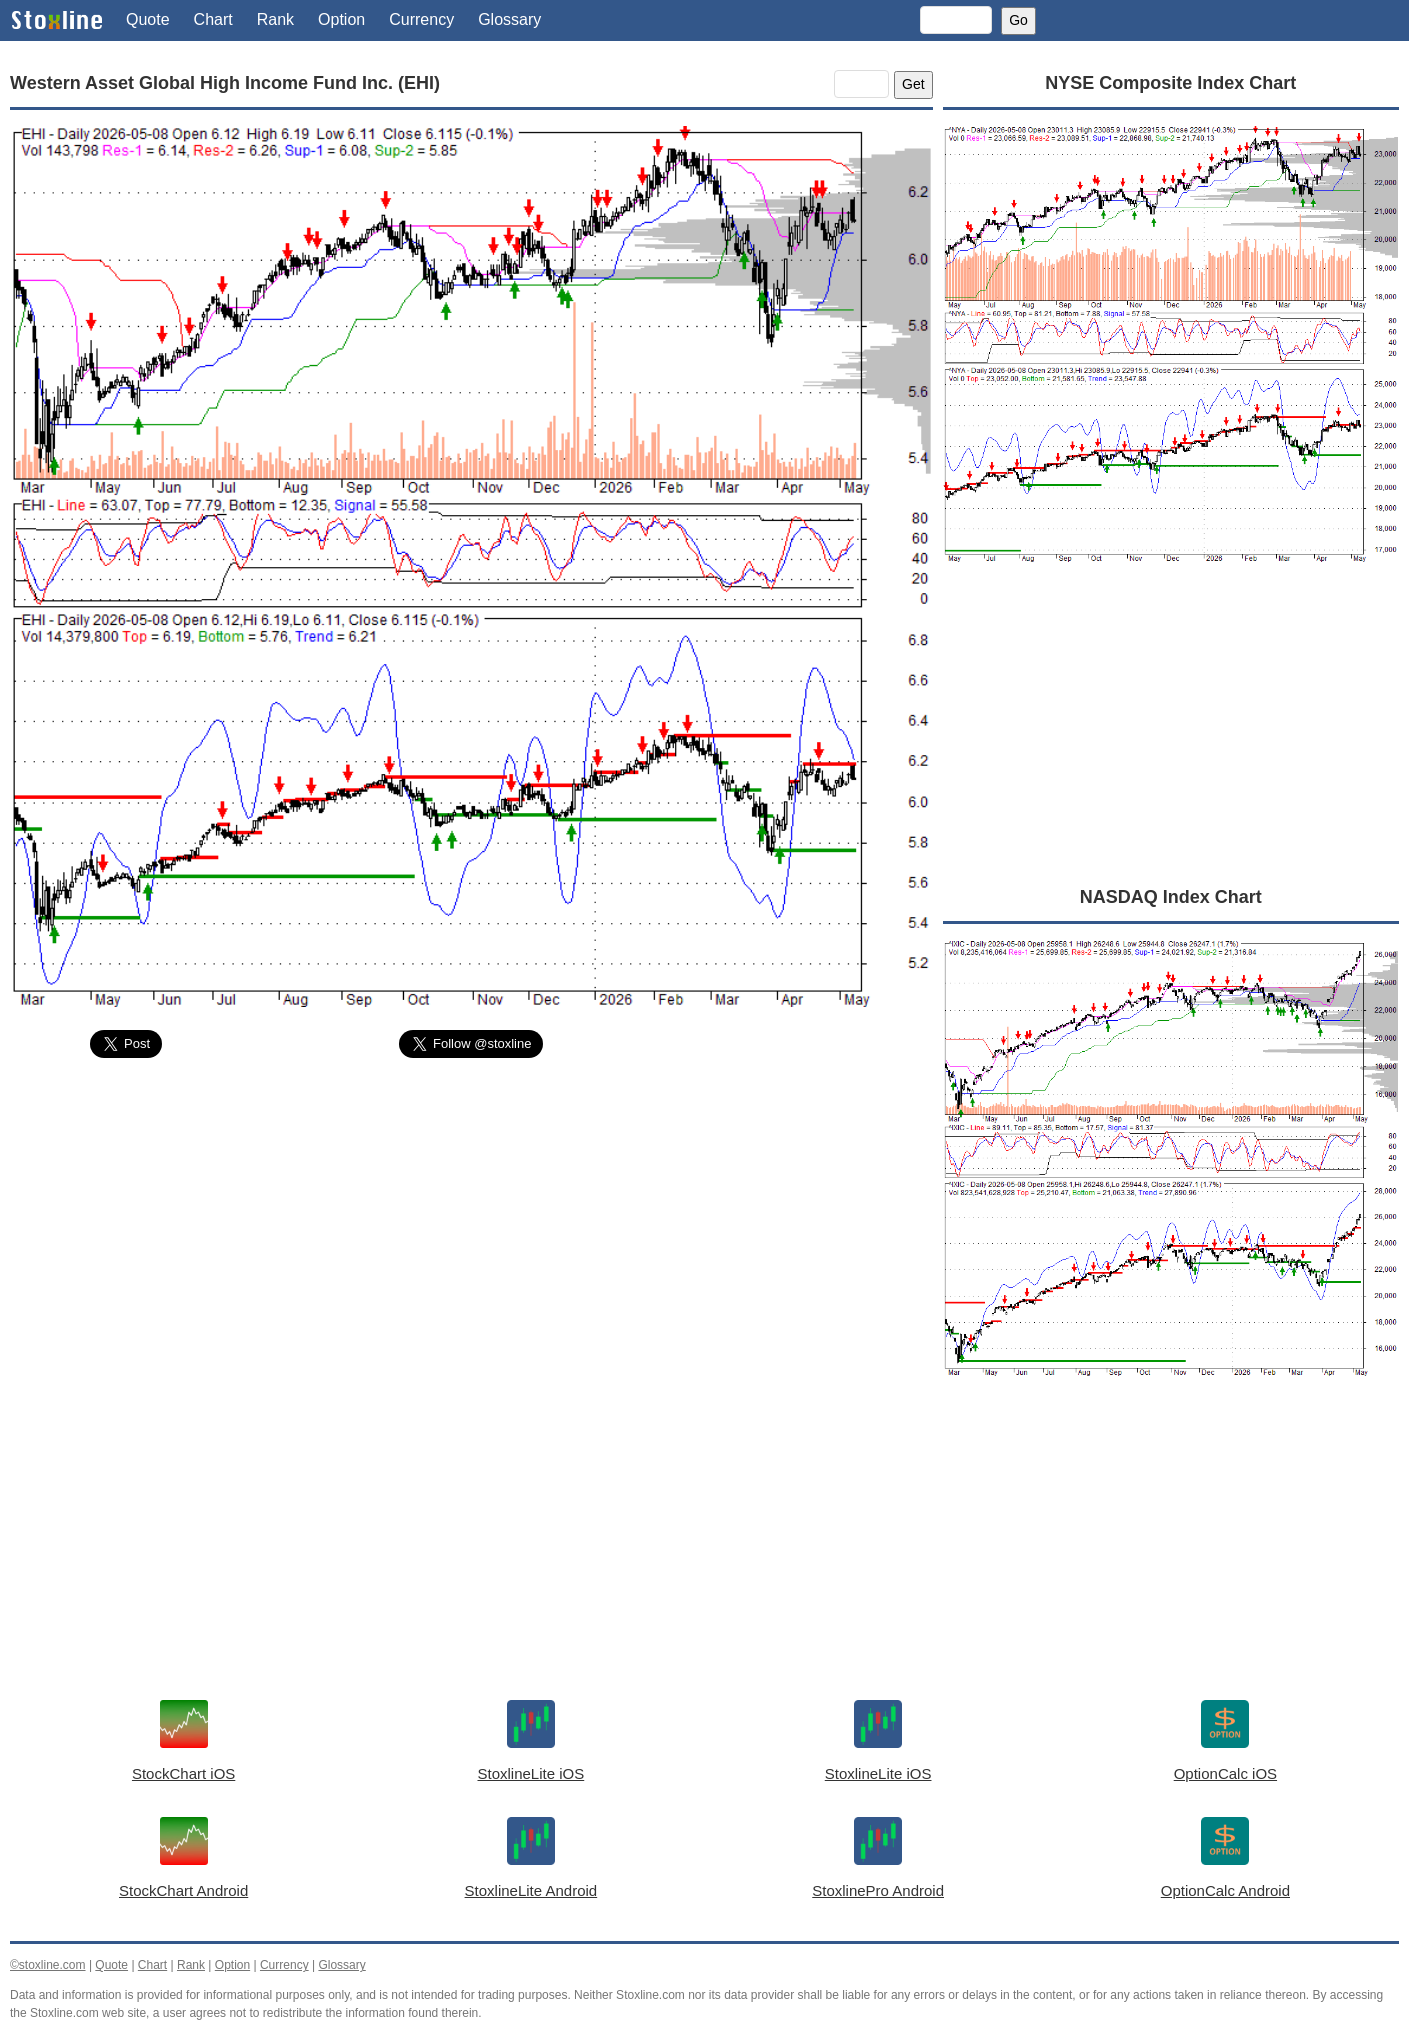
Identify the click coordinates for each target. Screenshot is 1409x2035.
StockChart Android (183, 1890)
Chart (213, 19)
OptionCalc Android (1225, 1890)
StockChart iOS (183, 1773)
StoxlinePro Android (878, 1890)
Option (341, 19)
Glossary (509, 19)
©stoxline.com (48, 1965)
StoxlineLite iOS (531, 1773)
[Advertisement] (471, 1224)
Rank (275, 19)
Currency (421, 19)
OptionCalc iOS (1225, 1773)
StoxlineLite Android (531, 1890)
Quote (148, 19)
